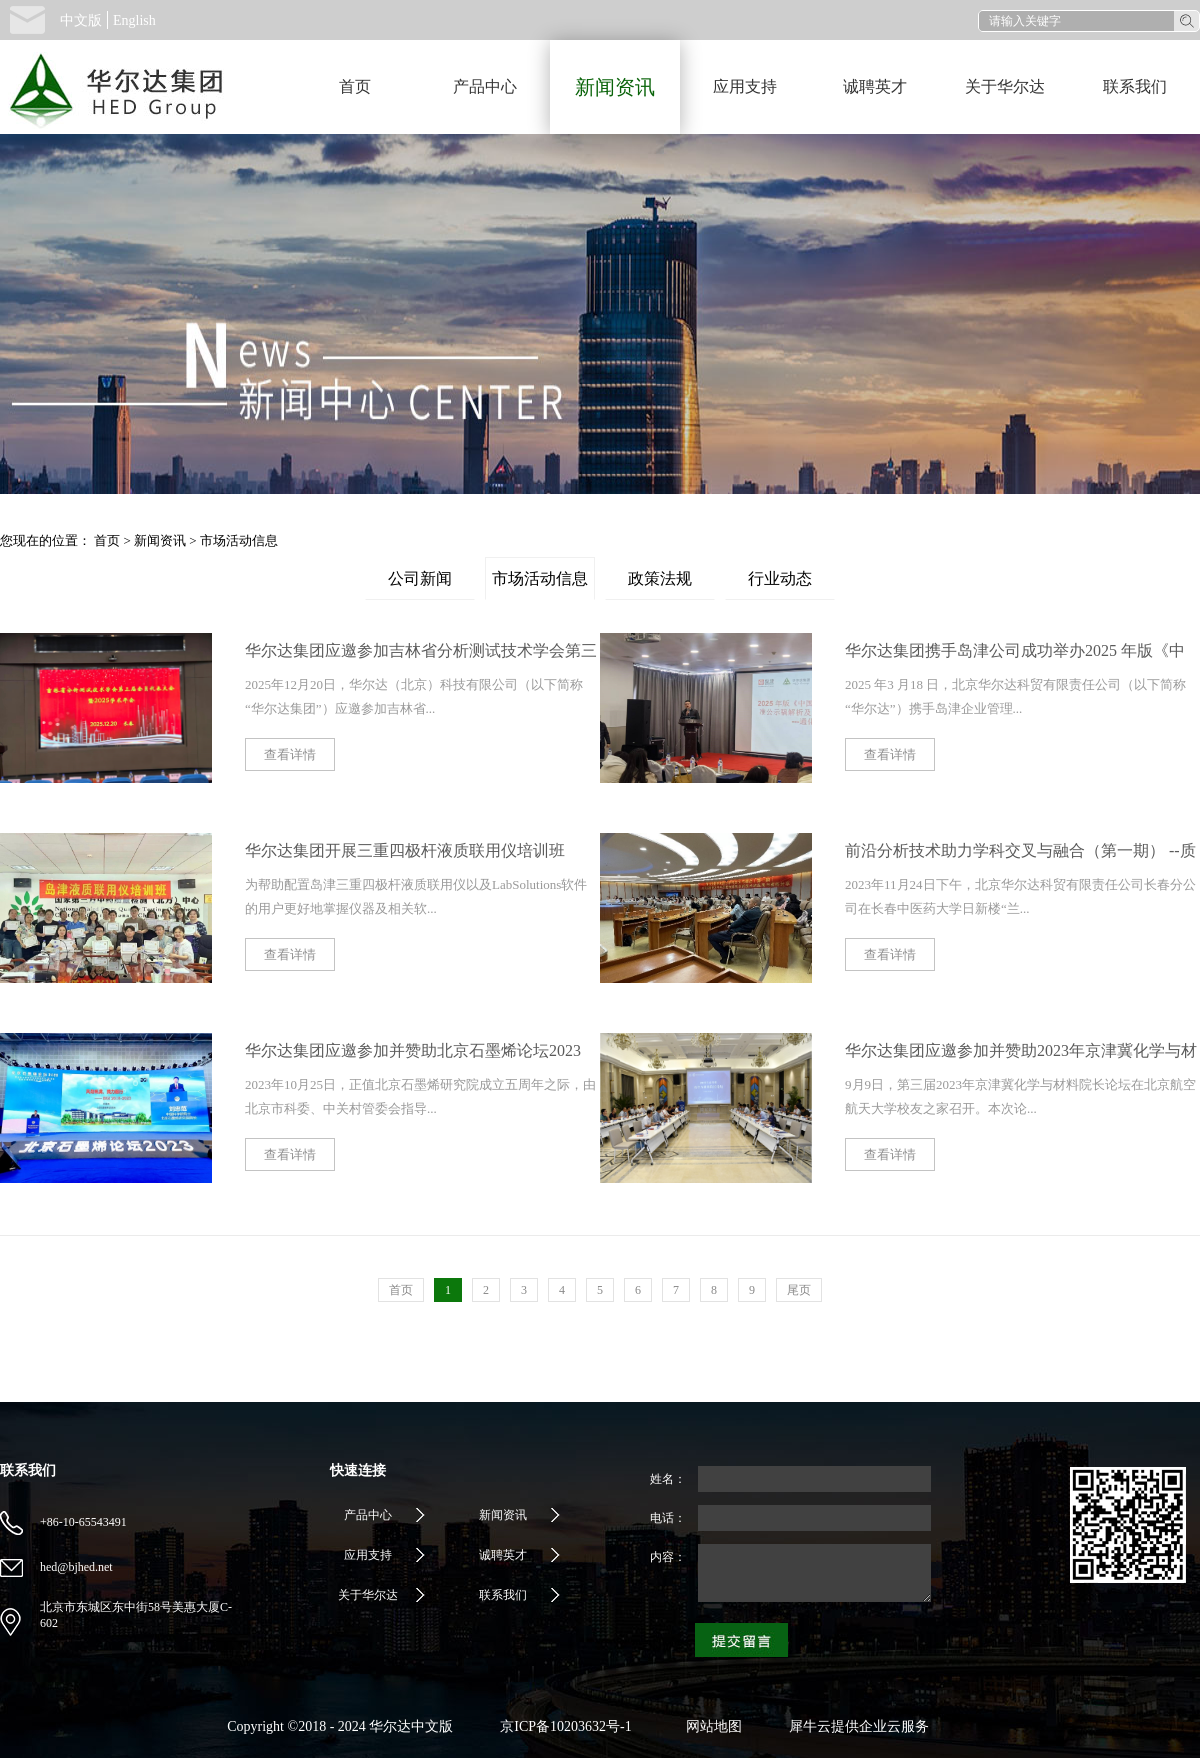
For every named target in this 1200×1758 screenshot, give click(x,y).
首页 (355, 86)
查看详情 (290, 754)
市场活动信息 (239, 540)
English (134, 20)
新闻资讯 (160, 540)
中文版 (81, 20)
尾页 (799, 1290)
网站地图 (710, 1726)
